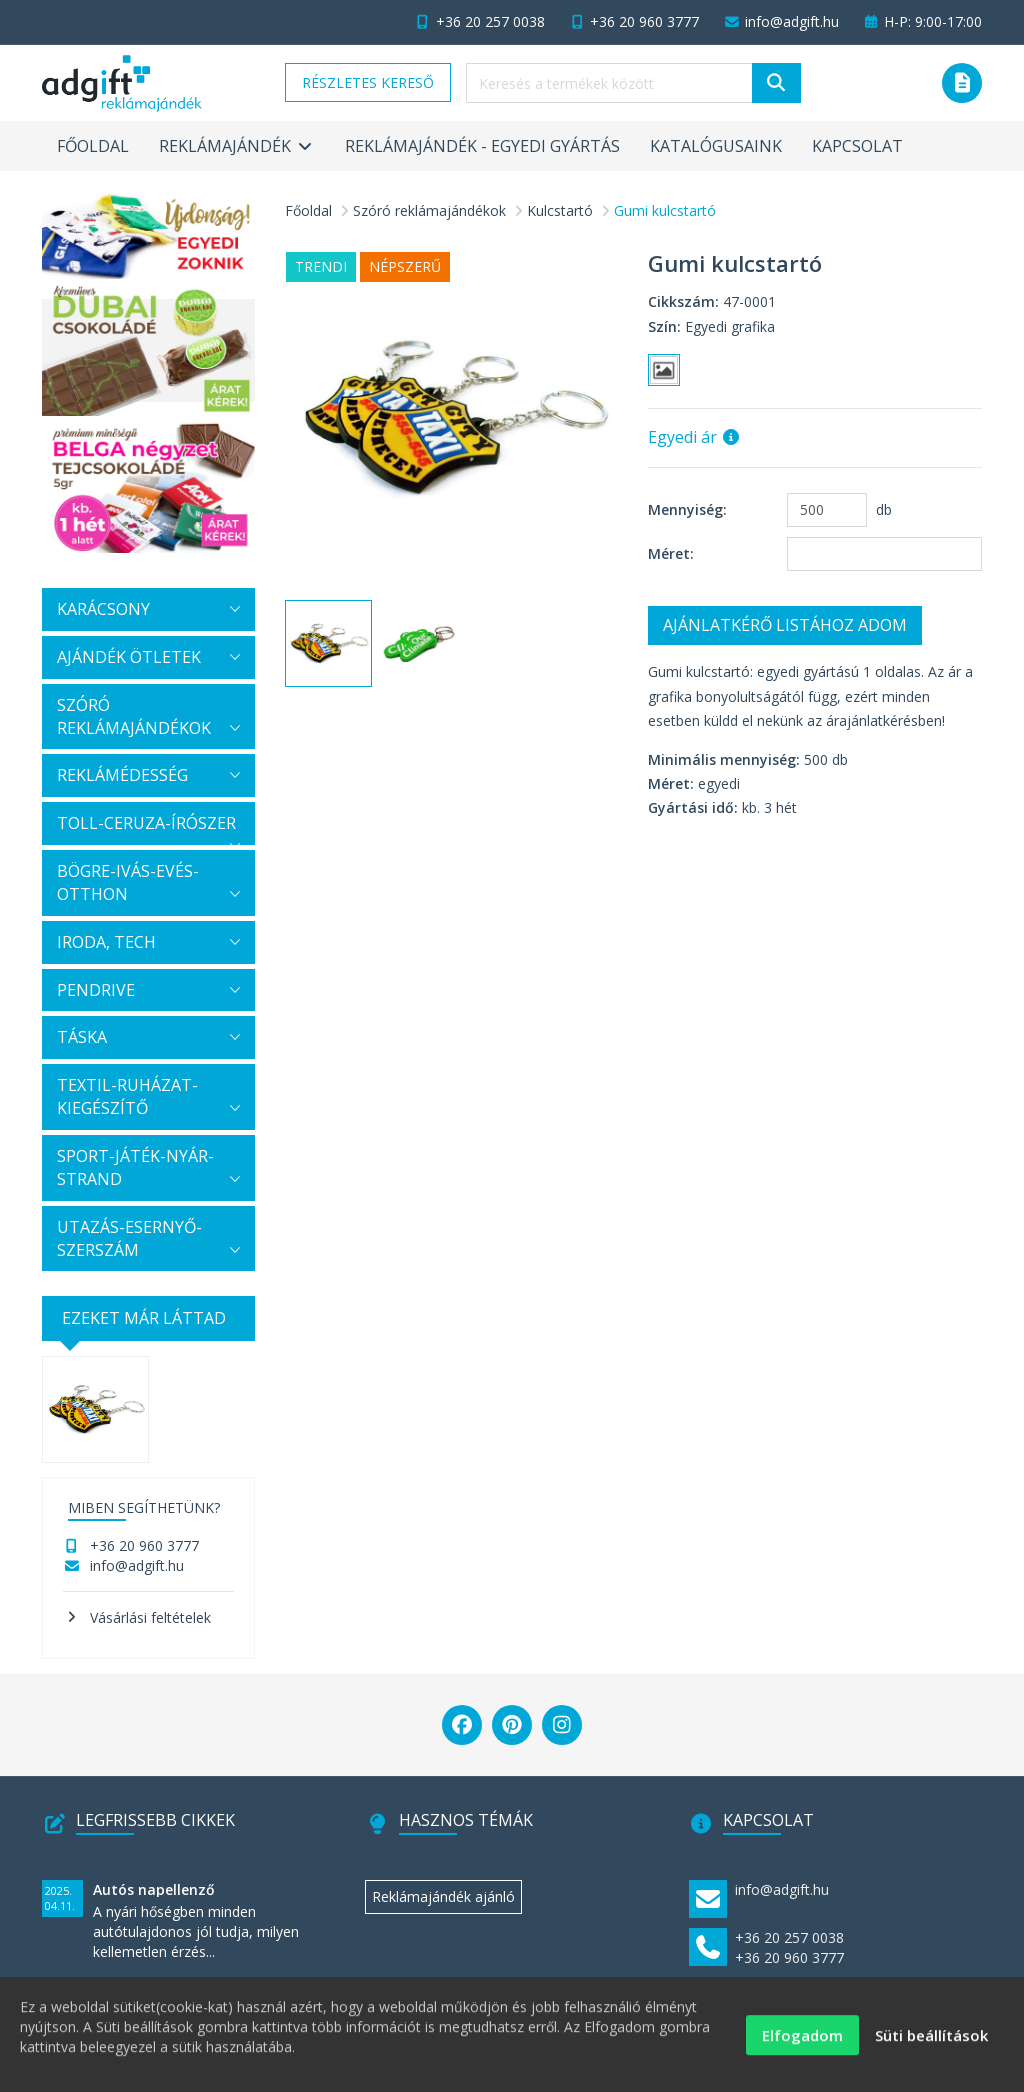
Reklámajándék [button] (237, 146)
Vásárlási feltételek (150, 1617)
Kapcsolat (857, 146)
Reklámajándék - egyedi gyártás (482, 146)
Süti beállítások (931, 2045)
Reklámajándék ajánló (443, 1896)
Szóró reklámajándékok (429, 210)
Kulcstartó (560, 210)
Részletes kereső (368, 82)
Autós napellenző (154, 1889)
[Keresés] (776, 83)
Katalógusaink (716, 146)
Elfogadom (802, 2045)
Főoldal (93, 146)
